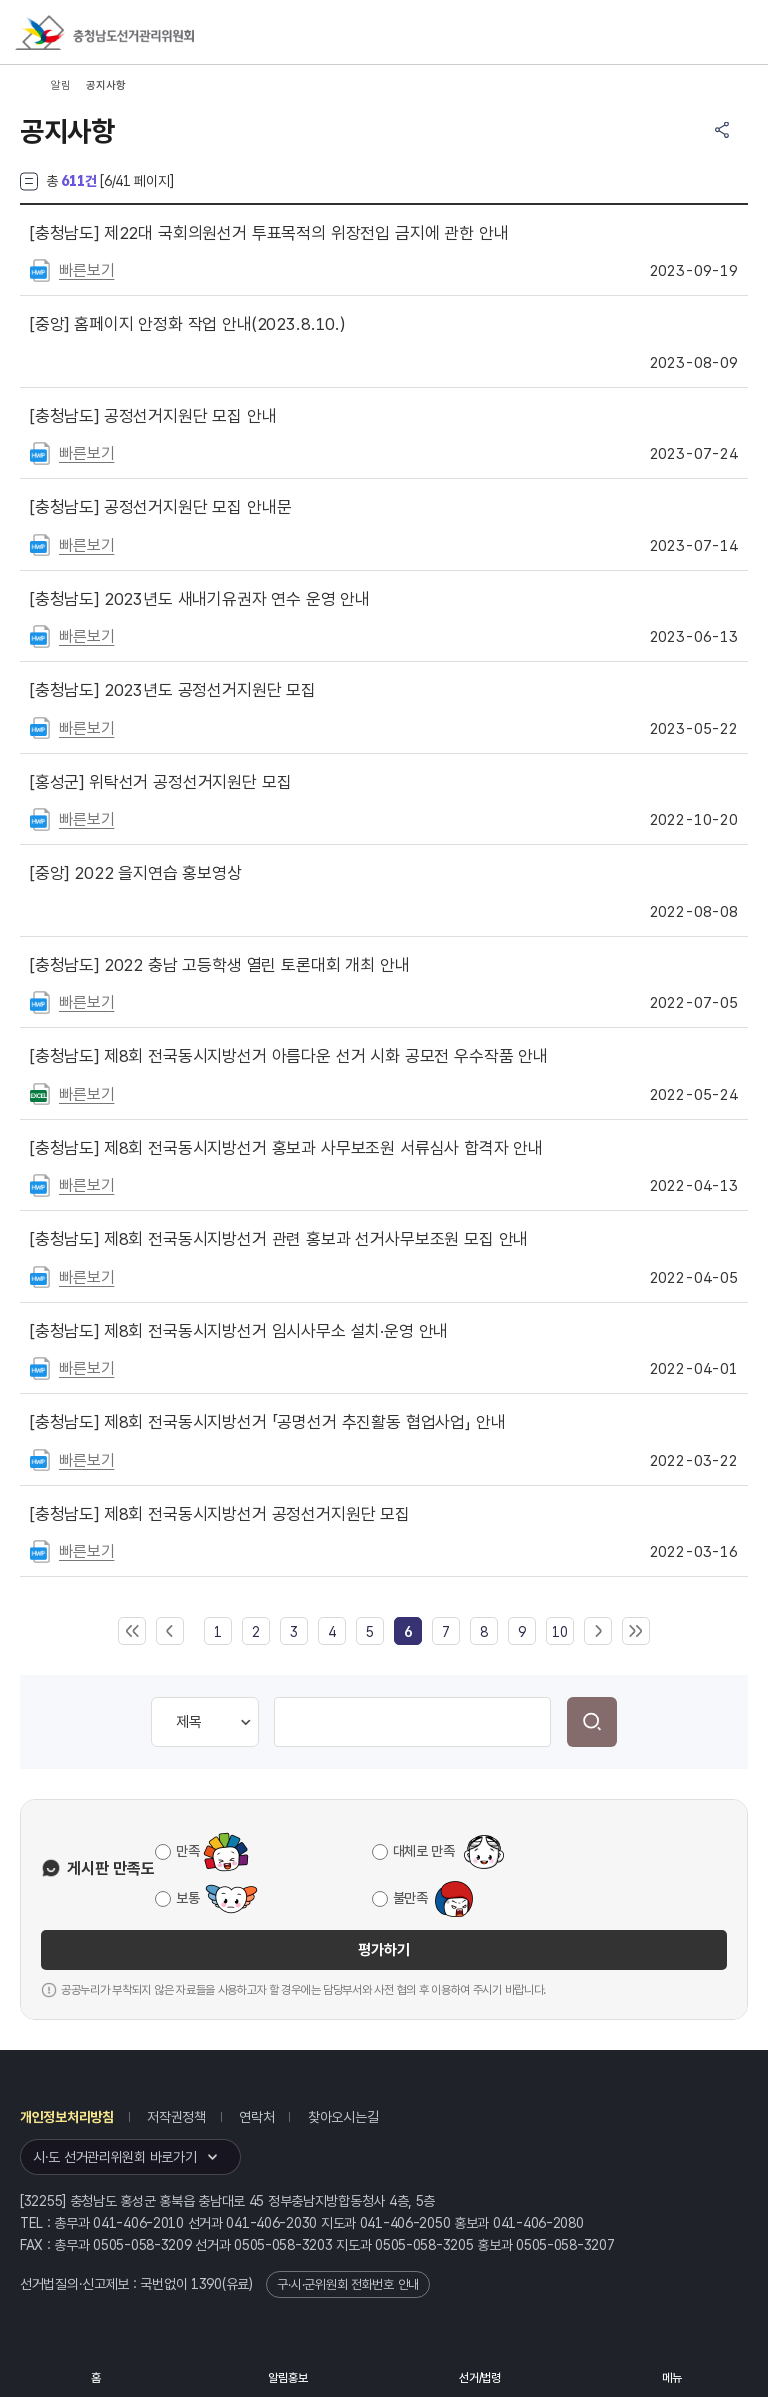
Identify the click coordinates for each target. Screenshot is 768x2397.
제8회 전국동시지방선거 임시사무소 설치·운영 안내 (239, 1331)
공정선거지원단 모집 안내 (153, 416)
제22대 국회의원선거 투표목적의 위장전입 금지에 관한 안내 (269, 233)
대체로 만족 (424, 1851)
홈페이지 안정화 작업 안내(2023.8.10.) (187, 324)
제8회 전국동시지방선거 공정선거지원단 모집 (220, 1514)
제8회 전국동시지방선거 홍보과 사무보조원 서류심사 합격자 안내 (286, 1148)
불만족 (410, 1898)
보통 (187, 1898)
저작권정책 (176, 2117)
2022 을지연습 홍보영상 (136, 873)
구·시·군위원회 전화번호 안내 (348, 2284)
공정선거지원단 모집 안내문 (160, 507)
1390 (206, 2284)
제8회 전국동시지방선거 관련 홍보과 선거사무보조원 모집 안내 (279, 1239)
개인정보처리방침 (67, 2117)
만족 (187, 1851)
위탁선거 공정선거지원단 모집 (160, 782)
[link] (408, 1632)
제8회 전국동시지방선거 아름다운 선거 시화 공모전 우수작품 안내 (289, 1056)
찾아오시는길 (343, 2117)
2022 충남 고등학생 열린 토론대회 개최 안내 (219, 965)
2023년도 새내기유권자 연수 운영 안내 (200, 599)
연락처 (256, 2117)
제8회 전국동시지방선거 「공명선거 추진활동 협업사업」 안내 (267, 1422)
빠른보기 (86, 270)
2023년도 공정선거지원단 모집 (173, 690)
